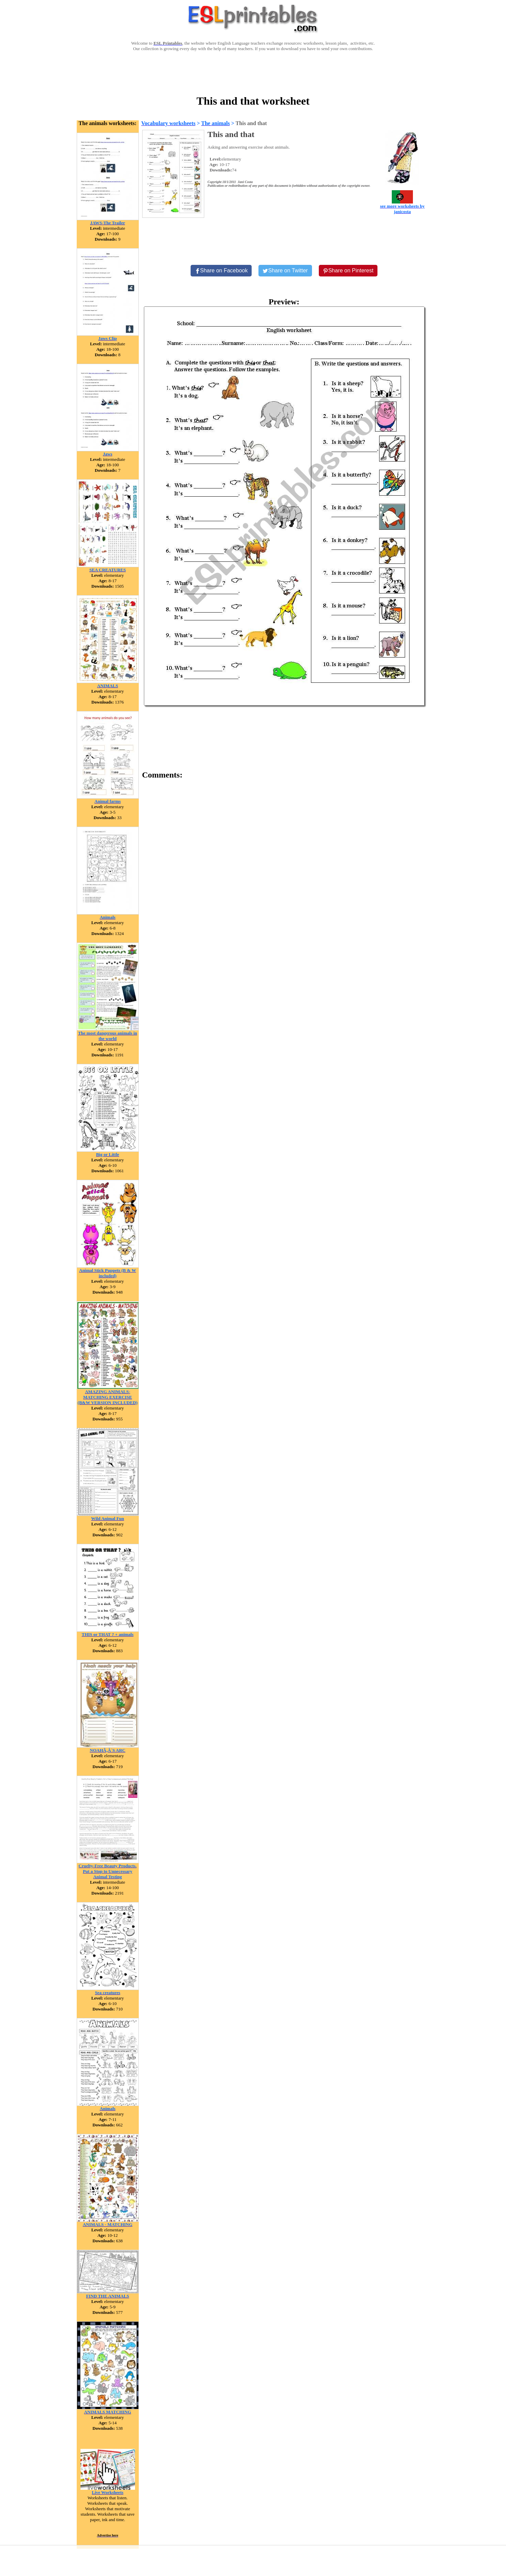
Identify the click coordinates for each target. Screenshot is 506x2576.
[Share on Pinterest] (348, 270)
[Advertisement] (253, 72)
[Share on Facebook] (221, 270)
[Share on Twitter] (285, 270)
